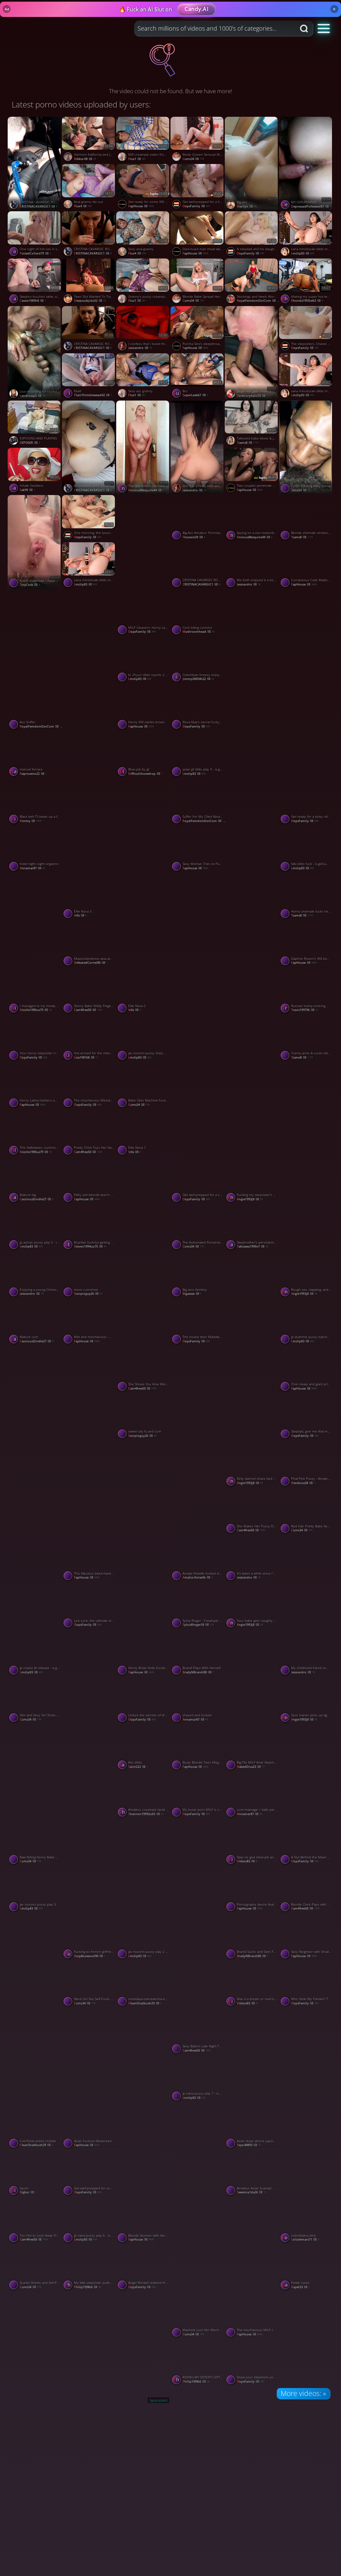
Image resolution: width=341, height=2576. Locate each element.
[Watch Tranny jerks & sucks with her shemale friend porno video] (306, 1039)
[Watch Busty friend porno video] (306, 1582)
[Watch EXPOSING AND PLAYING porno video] (35, 424)
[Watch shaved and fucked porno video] (197, 1701)
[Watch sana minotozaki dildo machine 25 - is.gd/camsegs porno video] (306, 234)
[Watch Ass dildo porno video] (143, 1748)
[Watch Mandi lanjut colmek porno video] (197, 920)
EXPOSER (30, 442)
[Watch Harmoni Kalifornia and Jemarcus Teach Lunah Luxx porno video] (89, 140)
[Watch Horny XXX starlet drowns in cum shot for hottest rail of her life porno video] (143, 708)
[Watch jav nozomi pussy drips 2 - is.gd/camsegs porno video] (143, 1039)
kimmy (30, 821)
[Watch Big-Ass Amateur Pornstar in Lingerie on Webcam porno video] (197, 518)
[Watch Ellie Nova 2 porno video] (143, 991)
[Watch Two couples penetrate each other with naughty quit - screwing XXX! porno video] (252, 471)
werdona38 (303, 1483)
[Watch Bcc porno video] (197, 377)
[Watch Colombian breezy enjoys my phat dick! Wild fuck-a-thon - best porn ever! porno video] (197, 660)
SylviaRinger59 (198, 1625)
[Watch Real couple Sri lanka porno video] (306, 636)
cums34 (193, 159)
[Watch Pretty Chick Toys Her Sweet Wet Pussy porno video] (89, 1133)
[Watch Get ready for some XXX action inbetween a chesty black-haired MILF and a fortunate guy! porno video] (143, 187)
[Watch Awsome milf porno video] (252, 1677)
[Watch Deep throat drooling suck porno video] (252, 731)
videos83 (247, 1861)
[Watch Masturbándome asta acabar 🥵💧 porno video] (89, 944)
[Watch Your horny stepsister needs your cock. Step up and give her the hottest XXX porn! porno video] (35, 1039)
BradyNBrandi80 (198, 1672)
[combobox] (215, 29)
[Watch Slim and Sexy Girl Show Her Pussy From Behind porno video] (35, 1701)
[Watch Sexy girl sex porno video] (35, 1487)
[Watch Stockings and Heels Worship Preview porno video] (252, 282)
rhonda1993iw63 (307, 300)
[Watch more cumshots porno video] (89, 1275)
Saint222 (138, 1767)
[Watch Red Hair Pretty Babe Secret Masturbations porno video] (306, 1511)
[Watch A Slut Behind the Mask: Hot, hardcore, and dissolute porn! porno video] (306, 1843)
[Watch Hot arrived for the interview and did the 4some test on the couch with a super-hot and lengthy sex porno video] (89, 1039)
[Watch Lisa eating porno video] (89, 1487)
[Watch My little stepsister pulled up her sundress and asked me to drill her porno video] (89, 2268)
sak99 (27, 490)
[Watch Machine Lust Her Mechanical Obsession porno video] (197, 2315)
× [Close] (334, 9)
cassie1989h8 (33, 300)
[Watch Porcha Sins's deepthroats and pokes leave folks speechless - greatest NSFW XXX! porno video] (197, 329)
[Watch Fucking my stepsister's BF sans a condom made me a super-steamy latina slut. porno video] (252, 1180)
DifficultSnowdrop (145, 773)
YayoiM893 (249, 2145)
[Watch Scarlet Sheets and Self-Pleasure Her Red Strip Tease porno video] (35, 2268)
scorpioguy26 (88, 1293)
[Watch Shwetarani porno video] (35, 636)
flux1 (137, 159)
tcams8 (247, 442)
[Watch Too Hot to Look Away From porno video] (35, 2221)
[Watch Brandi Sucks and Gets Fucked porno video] (252, 1937)
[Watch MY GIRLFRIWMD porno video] (306, 163)
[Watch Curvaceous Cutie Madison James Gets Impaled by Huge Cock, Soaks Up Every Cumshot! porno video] (306, 566)
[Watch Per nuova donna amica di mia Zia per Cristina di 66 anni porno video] (35, 920)
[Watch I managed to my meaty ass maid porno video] (35, 991)
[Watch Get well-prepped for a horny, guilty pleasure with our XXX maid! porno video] (197, 187)
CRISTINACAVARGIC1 (38, 206)
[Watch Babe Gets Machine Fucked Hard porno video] (143, 1086)
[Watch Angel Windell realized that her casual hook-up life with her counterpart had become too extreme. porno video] (143, 2268)
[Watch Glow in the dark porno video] (143, 1582)
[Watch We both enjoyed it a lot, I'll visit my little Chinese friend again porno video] (252, 566)
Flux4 (83, 206)
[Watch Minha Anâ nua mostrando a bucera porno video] (197, 1109)
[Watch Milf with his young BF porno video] (252, 636)
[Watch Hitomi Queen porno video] (143, 1866)
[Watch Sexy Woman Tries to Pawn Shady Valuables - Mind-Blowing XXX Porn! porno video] (197, 849)
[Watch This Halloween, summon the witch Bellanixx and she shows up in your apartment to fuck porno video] (35, 1133)
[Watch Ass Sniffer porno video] (35, 708)
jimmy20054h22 (198, 679)
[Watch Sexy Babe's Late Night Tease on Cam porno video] (197, 2032)
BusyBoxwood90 (89, 1956)
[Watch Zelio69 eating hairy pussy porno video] (306, 447)
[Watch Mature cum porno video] (35, 1322)
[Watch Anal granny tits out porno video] (89, 187)
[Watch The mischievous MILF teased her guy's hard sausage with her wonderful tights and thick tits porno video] (252, 2315)
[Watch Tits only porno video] (306, 2150)
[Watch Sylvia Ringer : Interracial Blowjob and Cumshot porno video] (143, 1487)
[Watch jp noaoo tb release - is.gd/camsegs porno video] (35, 1653)
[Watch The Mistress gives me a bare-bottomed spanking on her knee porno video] (197, 1393)
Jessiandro (140, 348)
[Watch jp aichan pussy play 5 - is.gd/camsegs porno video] (35, 1228)
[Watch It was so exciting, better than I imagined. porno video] (143, 920)
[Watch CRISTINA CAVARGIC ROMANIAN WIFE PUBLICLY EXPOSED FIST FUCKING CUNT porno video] (197, 566)
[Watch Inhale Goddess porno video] (35, 471)
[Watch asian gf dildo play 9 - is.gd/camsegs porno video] (197, 755)
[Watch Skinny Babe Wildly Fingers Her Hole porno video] (89, 991)
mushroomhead (198, 631)
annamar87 (32, 868)
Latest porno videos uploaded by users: (81, 104)
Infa (80, 915)
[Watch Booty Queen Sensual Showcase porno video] (197, 140)
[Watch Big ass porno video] (252, 163)
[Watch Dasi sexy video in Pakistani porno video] (143, 1298)
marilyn (246, 206)
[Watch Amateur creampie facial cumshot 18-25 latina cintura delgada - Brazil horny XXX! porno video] (143, 1795)
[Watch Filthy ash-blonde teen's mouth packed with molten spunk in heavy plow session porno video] (89, 1180)
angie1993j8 (250, 1199)
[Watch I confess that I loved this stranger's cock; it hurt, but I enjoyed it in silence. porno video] (143, 329)
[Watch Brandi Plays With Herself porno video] (197, 1653)
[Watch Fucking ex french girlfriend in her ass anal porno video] (89, 1937)
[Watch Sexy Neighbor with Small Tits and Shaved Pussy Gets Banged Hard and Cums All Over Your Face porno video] (306, 1937)
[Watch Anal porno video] (143, 2055)
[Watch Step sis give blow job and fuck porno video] (252, 1843)
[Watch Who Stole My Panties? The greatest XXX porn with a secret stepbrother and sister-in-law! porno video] (306, 1984)
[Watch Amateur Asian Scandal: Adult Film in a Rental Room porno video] (252, 2174)
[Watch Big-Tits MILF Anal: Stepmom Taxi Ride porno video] (252, 1748)
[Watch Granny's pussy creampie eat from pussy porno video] (143, 282)
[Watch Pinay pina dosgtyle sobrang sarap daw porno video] (89, 2055)
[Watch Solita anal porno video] (89, 2339)
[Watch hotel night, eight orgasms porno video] (35, 849)
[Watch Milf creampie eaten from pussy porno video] (143, 140)
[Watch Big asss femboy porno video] (197, 1275)
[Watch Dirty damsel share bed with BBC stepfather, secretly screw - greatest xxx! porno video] (252, 1464)
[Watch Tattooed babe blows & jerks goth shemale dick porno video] (252, 424)
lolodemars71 (305, 2239)
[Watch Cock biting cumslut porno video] (197, 613)
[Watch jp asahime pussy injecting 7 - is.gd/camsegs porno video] (306, 1322)
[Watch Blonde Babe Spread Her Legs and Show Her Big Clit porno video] (197, 282)
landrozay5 (32, 396)
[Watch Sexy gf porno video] (252, 825)
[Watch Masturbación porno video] (306, 2055)
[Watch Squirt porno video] (35, 2174)
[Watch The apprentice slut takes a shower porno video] (143, 447)
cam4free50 (88, 1010)
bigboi (28, 2192)
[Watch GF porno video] (89, 1866)
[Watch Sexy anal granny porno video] (143, 234)
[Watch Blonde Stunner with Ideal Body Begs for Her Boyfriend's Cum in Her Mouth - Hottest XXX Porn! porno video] (143, 2221)
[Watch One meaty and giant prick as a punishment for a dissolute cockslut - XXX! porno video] (306, 1370)
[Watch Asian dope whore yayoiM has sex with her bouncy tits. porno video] (252, 2126)
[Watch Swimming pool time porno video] (143, 2339)
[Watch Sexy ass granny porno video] (143, 377)
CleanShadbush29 (145, 2003)
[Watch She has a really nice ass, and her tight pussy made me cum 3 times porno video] (197, 447)
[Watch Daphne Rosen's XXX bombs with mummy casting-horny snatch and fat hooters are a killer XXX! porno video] (306, 944)
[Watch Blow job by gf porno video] (143, 755)
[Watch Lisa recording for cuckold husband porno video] (35, 353)
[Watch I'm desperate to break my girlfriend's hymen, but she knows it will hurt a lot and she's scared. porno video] (89, 1393)
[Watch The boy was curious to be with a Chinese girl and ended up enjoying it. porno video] (35, 1960)
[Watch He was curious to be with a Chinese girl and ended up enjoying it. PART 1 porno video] (306, 1771)
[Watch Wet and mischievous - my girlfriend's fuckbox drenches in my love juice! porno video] (89, 1322)
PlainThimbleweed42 (93, 395)
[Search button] (304, 29)
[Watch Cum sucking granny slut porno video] (143, 542)
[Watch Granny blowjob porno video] (89, 1677)
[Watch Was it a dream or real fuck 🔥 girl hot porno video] (252, 1984)
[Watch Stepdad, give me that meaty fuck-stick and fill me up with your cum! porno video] (306, 1417)
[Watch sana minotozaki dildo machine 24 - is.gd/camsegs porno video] (306, 377)
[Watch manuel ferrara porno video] (35, 755)
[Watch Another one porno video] (143, 1204)
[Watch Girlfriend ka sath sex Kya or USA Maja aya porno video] (252, 1298)
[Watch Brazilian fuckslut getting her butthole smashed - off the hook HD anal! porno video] (89, 1228)
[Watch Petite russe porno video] (306, 2268)
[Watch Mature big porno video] (35, 1180)
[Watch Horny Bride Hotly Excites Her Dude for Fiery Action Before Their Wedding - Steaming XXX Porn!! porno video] (143, 1653)
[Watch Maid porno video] (89, 377)
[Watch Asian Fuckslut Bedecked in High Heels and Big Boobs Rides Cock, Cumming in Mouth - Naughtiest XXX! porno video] (89, 2126)
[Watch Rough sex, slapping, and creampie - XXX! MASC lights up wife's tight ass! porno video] (306, 1275)
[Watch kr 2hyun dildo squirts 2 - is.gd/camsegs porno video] (143, 660)
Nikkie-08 (85, 159)
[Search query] (210, 29)
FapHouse (141, 206)
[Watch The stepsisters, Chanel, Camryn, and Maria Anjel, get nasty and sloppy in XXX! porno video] (306, 329)
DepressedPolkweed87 (311, 206)
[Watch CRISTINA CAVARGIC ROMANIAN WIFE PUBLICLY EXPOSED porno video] (35, 163)
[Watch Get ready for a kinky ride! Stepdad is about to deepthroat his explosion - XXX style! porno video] (306, 802)
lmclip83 (302, 253)
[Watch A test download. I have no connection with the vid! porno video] (35, 542)
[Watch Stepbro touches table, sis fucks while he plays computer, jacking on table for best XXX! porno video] (35, 282)
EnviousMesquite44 (254, 537)
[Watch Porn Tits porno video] (35, 2339)
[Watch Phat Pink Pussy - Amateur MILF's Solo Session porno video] (306, 1464)
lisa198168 (86, 1057)
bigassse (191, 1293)
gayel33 (300, 2287)
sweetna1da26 (251, 2192)
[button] (323, 28)
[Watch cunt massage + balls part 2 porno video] (252, 1795)
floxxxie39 (193, 537)
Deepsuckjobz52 (90, 300)
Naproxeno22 (33, 773)
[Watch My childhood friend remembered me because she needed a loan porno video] (306, 1653)
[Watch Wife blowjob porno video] (35, 1582)
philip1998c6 (87, 2287)
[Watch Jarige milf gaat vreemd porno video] (252, 353)
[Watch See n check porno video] (197, 1960)
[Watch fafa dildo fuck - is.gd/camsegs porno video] (306, 849)
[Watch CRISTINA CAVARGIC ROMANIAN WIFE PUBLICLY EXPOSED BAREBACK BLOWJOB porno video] (89, 234)
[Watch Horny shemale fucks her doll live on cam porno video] (306, 897)
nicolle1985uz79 (36, 1010)
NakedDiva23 (250, 1767)
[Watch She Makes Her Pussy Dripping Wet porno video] (252, 1511)
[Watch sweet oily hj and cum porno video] (143, 1417)
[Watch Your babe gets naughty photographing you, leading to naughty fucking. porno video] (252, 1606)
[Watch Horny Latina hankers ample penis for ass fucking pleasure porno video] (35, 1086)
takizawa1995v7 (252, 1246)
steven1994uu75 (90, 1246)
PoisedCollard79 (35, 253)
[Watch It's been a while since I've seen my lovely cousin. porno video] (252, 1559)
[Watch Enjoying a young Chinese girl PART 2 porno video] (35, 1275)
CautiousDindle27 (36, 1199)
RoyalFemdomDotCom (258, 300)
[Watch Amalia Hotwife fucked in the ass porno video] (197, 1559)
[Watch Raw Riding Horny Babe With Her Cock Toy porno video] (35, 1843)
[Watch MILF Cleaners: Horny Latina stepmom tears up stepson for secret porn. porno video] (143, 613)
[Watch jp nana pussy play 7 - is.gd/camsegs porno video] (197, 2079)
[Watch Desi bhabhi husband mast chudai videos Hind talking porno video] (197, 2149)
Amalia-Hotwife (197, 1577)
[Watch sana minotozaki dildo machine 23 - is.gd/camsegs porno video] (89, 566)
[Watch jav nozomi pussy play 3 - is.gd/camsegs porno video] (35, 1890)
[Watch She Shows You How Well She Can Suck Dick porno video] (143, 1370)
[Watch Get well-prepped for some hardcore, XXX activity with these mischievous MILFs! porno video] (89, 2174)
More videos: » (303, 2393)
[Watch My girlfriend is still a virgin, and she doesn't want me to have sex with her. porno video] (197, 1487)
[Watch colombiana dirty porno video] (306, 2221)
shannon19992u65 (146, 1814)
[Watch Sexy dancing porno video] (197, 1866)
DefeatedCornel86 (91, 962)
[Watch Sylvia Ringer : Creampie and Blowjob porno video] (197, 1606)
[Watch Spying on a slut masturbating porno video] (252, 518)
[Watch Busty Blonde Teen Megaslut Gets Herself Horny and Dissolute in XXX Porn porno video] (197, 1748)
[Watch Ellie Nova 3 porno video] (89, 897)
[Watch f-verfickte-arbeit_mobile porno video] (35, 2126)
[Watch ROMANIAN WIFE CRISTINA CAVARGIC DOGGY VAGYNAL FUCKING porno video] (89, 447)
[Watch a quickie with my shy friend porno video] (252, 1109)
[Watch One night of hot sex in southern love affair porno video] (35, 234)
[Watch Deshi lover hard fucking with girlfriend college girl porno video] (89, 1771)
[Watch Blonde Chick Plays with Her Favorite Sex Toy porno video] (306, 1890)
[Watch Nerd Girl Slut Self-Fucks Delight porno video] (89, 1984)
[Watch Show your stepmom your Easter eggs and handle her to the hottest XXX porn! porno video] (252, 2363)
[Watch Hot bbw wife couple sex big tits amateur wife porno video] (252, 1393)
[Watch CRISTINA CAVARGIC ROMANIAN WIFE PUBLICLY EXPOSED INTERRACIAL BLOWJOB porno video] (89, 329)
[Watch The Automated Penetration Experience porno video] (197, 1228)
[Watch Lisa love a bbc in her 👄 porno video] (89, 636)
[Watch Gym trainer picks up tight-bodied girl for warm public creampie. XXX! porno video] (306, 1701)
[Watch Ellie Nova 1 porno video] (143, 1133)
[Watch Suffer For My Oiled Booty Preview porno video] (197, 802)
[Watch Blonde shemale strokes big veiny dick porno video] (306, 518)
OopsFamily (196, 206)
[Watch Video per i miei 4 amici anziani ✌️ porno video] (306, 731)
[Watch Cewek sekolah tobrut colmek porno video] (89, 825)
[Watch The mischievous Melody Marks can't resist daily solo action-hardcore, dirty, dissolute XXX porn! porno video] (89, 1086)
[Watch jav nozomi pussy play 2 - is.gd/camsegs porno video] (143, 1937)
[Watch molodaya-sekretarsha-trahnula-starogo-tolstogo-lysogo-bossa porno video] (143, 1984)
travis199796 (304, 1010)
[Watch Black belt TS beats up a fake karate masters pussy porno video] (35, 802)
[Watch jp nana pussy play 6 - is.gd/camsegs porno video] (89, 2221)
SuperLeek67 (195, 395)
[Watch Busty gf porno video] (35, 1771)
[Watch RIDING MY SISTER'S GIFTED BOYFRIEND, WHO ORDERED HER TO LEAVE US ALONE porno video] (197, 2363)
